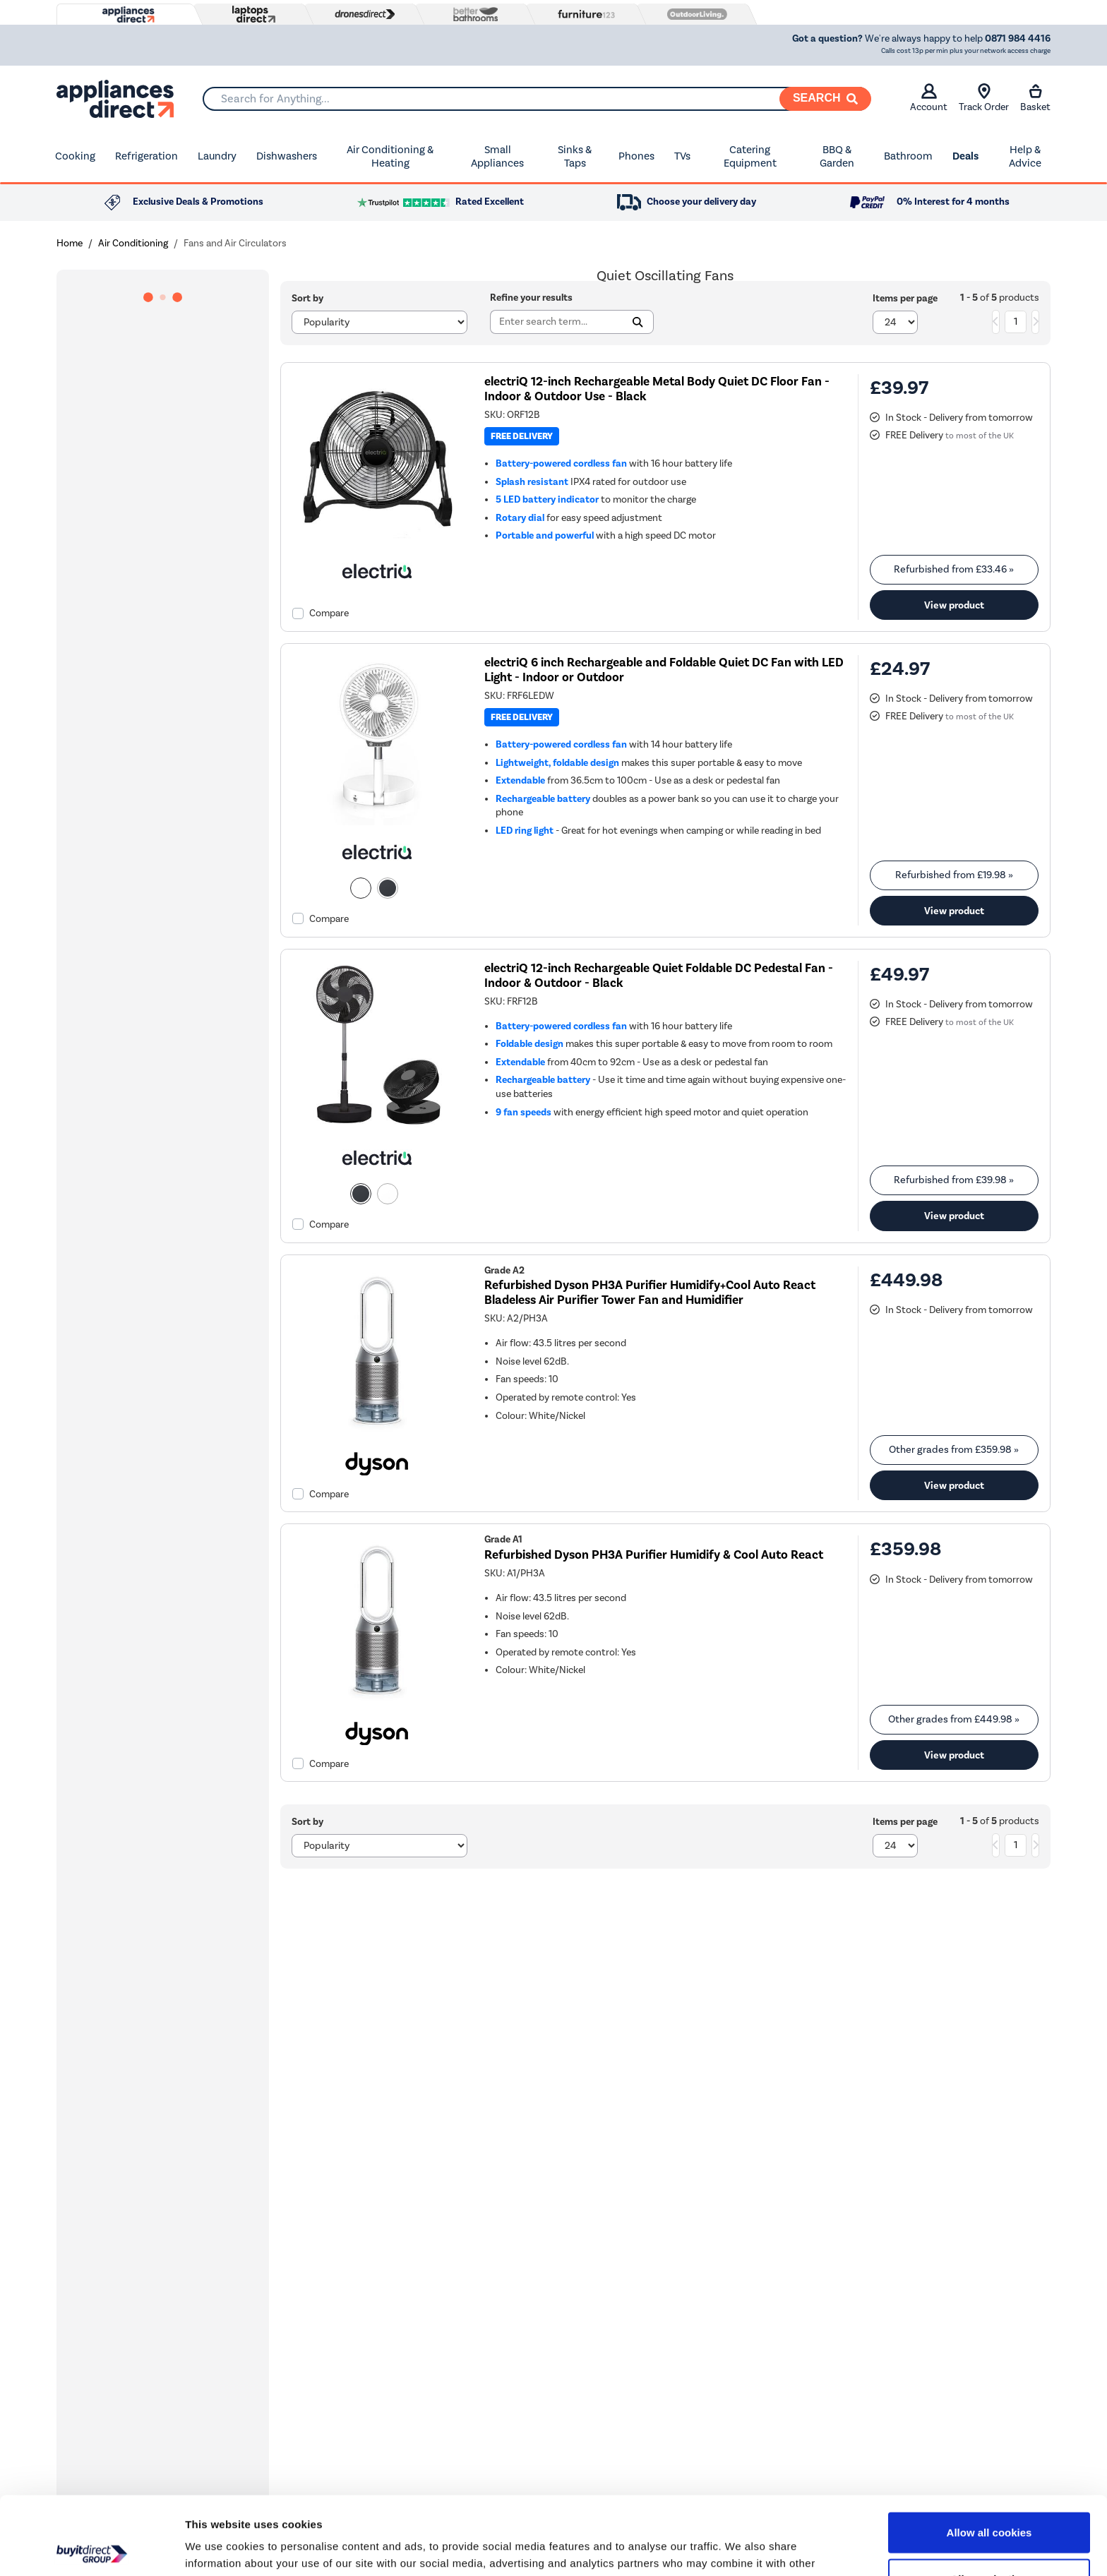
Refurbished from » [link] (954, 569)
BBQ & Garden (837, 156)
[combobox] (536, 98)
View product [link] (954, 605)
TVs (682, 156)
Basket (1035, 98)
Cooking (75, 156)
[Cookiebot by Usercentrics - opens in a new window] (91, 2548)
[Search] (825, 99)
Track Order (984, 98)
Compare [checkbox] (329, 613)
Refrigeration (146, 156)
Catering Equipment (750, 156)
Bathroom (908, 156)
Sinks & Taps (575, 156)
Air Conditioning (133, 243)
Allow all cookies (989, 2454)
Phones (636, 156)
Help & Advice (1025, 156)
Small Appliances (497, 156)
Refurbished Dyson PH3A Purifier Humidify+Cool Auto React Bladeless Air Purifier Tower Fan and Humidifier (649, 1292)
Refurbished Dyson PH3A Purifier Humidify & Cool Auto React (653, 1554)
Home (69, 243)
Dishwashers (286, 156)
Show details (741, 2548)
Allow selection (988, 2501)
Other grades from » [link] (954, 1450)
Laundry (217, 156)
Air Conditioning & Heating (390, 156)
